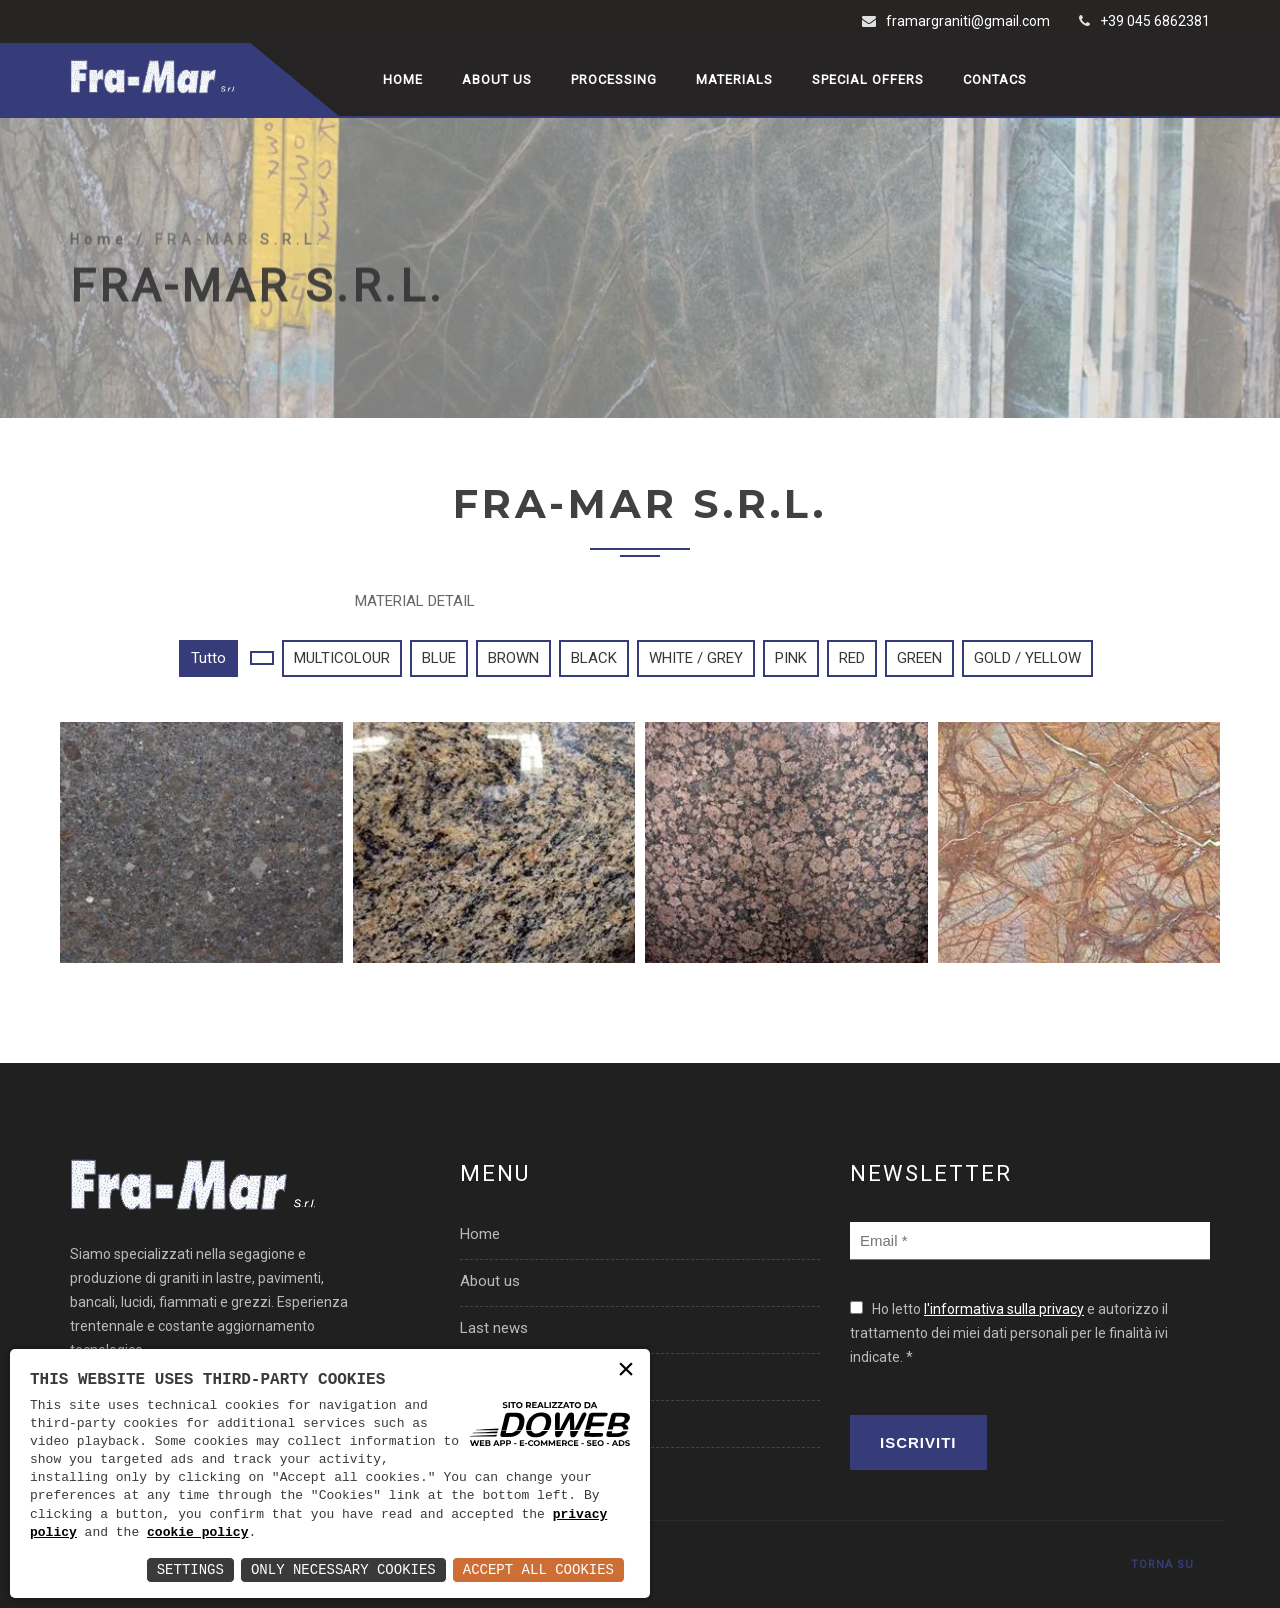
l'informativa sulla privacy (1004, 1309)
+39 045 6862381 (1155, 21)
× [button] (626, 1371)
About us (497, 79)
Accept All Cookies (538, 1569)
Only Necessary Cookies (343, 1569)
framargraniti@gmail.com (968, 21)
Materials (734, 79)
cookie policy (197, 1533)
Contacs (995, 79)
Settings (190, 1569)
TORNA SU (1162, 1564)
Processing (614, 79)
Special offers (868, 79)
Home (403, 79)
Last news (494, 1328)
